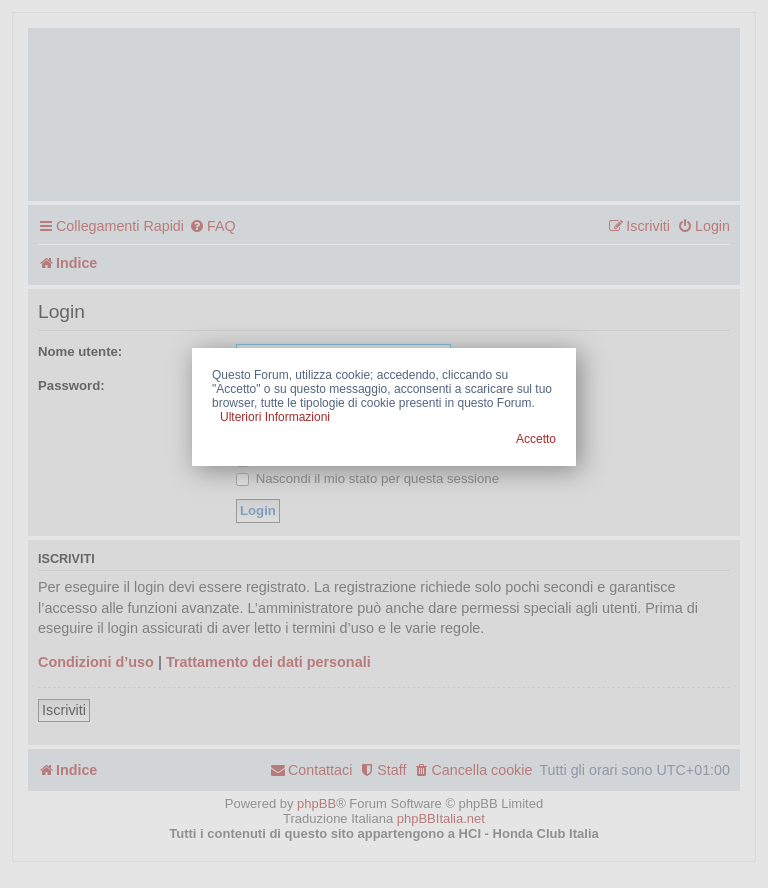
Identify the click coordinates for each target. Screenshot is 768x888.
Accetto (536, 439)
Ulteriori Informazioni (275, 417)
